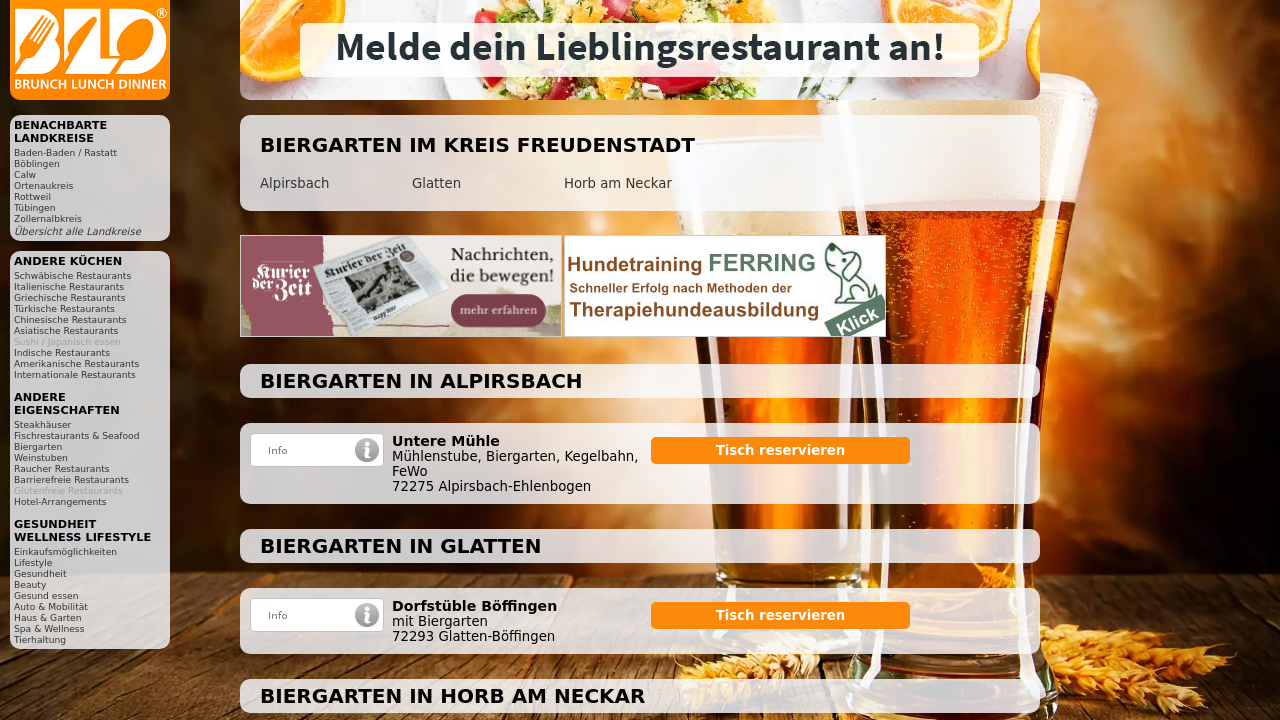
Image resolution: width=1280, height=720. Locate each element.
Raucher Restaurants (62, 468)
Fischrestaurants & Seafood (77, 435)
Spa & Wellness (49, 628)
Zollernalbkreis (48, 218)
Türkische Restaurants (64, 308)
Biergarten (38, 446)
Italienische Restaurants (69, 286)
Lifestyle (33, 562)
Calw (25, 174)
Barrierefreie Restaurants (71, 479)
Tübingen (35, 207)
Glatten (436, 183)
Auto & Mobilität (51, 606)
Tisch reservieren (781, 450)
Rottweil (32, 196)
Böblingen (37, 163)
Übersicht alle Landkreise (77, 231)
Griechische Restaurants (69, 297)
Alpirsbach (294, 183)
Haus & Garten (48, 617)
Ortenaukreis (43, 185)
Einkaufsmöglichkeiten (65, 551)
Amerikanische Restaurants (76, 363)
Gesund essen (46, 595)
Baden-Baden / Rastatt (65, 152)
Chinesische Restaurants (70, 319)
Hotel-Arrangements (60, 501)
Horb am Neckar (618, 183)
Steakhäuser (42, 424)
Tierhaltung (40, 639)
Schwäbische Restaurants (72, 275)
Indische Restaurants (62, 352)
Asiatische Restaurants (66, 330)
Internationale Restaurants (75, 374)
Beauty (30, 584)
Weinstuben (41, 457)
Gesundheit (40, 573)
